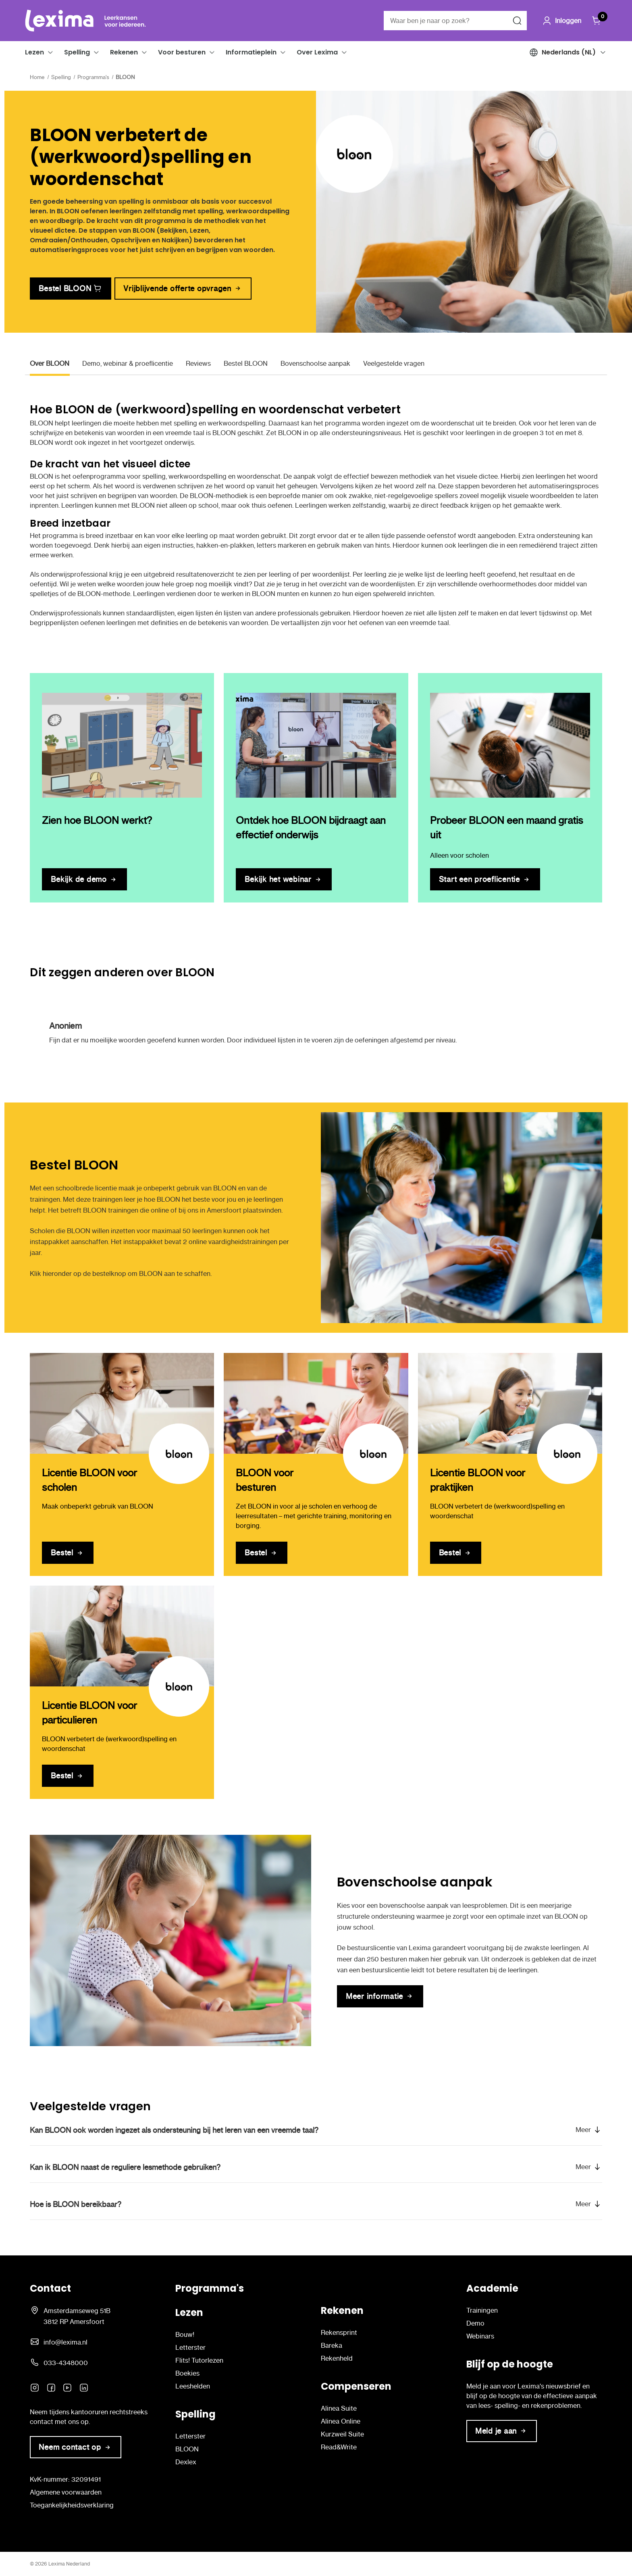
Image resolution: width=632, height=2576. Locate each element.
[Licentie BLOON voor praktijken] (510, 1403)
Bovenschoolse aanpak (315, 363)
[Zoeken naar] (517, 20)
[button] (50, 52)
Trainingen (482, 2310)
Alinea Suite (339, 2408)
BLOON (187, 2449)
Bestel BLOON (246, 363)
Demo (475, 2323)
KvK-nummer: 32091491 (65, 2479)
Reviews (198, 363)
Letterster (190, 2347)
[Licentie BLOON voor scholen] (122, 1403)
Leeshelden (192, 2386)
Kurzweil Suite (342, 2434)
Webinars (480, 2336)
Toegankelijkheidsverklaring (72, 2505)
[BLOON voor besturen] (316, 1403)
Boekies (187, 2373)
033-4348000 (66, 2363)
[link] (70, 288)
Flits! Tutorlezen (199, 2360)
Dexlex (185, 2462)
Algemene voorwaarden (66, 2492)
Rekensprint (339, 2332)
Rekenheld (337, 2358)
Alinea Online (340, 2421)
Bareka (331, 2345)
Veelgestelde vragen (393, 363)
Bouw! (184, 2334)
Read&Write (339, 2447)
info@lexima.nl (65, 2342)
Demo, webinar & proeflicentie (127, 363)
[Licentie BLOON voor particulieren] (122, 1636)
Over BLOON (49, 363)
